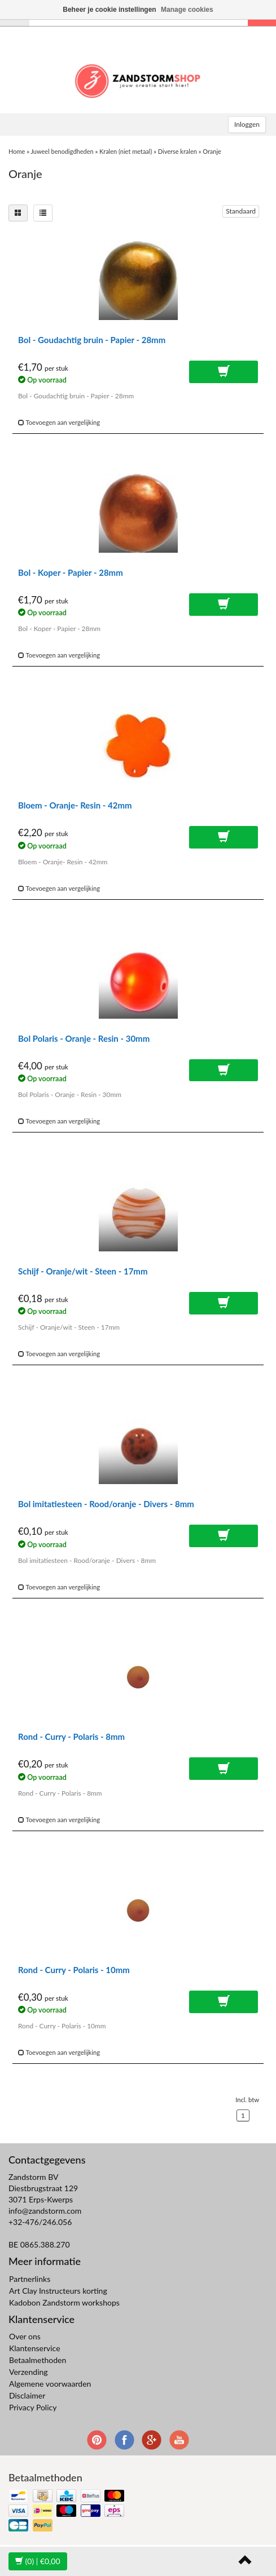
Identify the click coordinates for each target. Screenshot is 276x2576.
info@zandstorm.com (44, 2210)
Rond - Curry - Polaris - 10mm (74, 1970)
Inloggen (247, 124)
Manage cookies (187, 10)
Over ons (25, 2336)
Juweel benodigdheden (61, 151)
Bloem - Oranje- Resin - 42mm (75, 805)
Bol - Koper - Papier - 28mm (70, 572)
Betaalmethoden (37, 2360)
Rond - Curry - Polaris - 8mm (71, 1736)
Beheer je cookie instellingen (109, 10)
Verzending (28, 2372)
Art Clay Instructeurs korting (58, 2290)
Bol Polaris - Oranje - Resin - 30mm (84, 1038)
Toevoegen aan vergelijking (59, 422)
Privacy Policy (32, 2407)
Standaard (241, 211)
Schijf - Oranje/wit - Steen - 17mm (82, 1271)
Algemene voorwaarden (50, 2383)
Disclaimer (27, 2395)
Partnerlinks (29, 2279)
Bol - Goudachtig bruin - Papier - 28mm (91, 340)
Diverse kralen (177, 151)
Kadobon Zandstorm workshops (64, 2302)
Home (16, 151)
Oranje (212, 151)
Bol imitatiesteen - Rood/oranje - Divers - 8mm (106, 1504)
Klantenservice (34, 2348)
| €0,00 (37, 2561)
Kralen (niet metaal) (125, 151)
